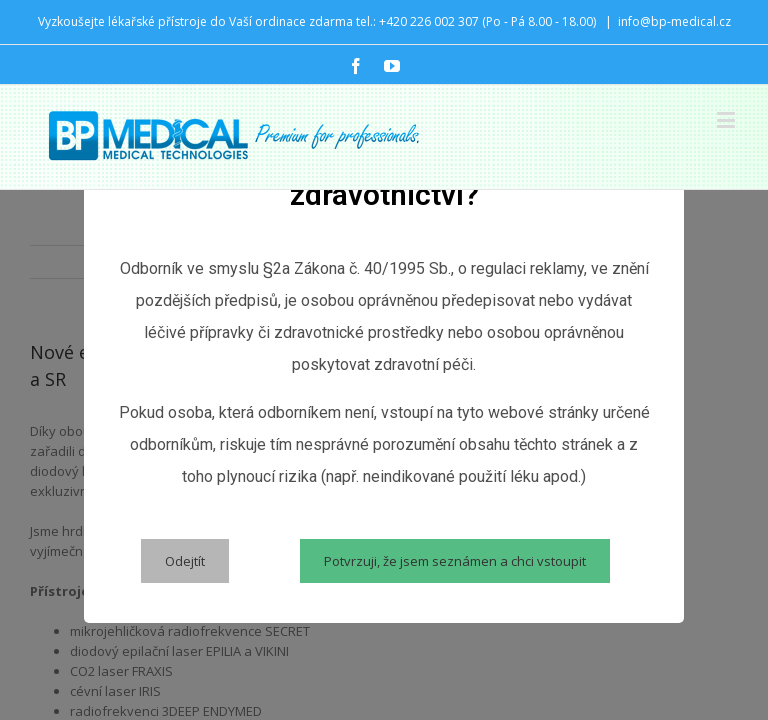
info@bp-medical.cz (674, 21)
